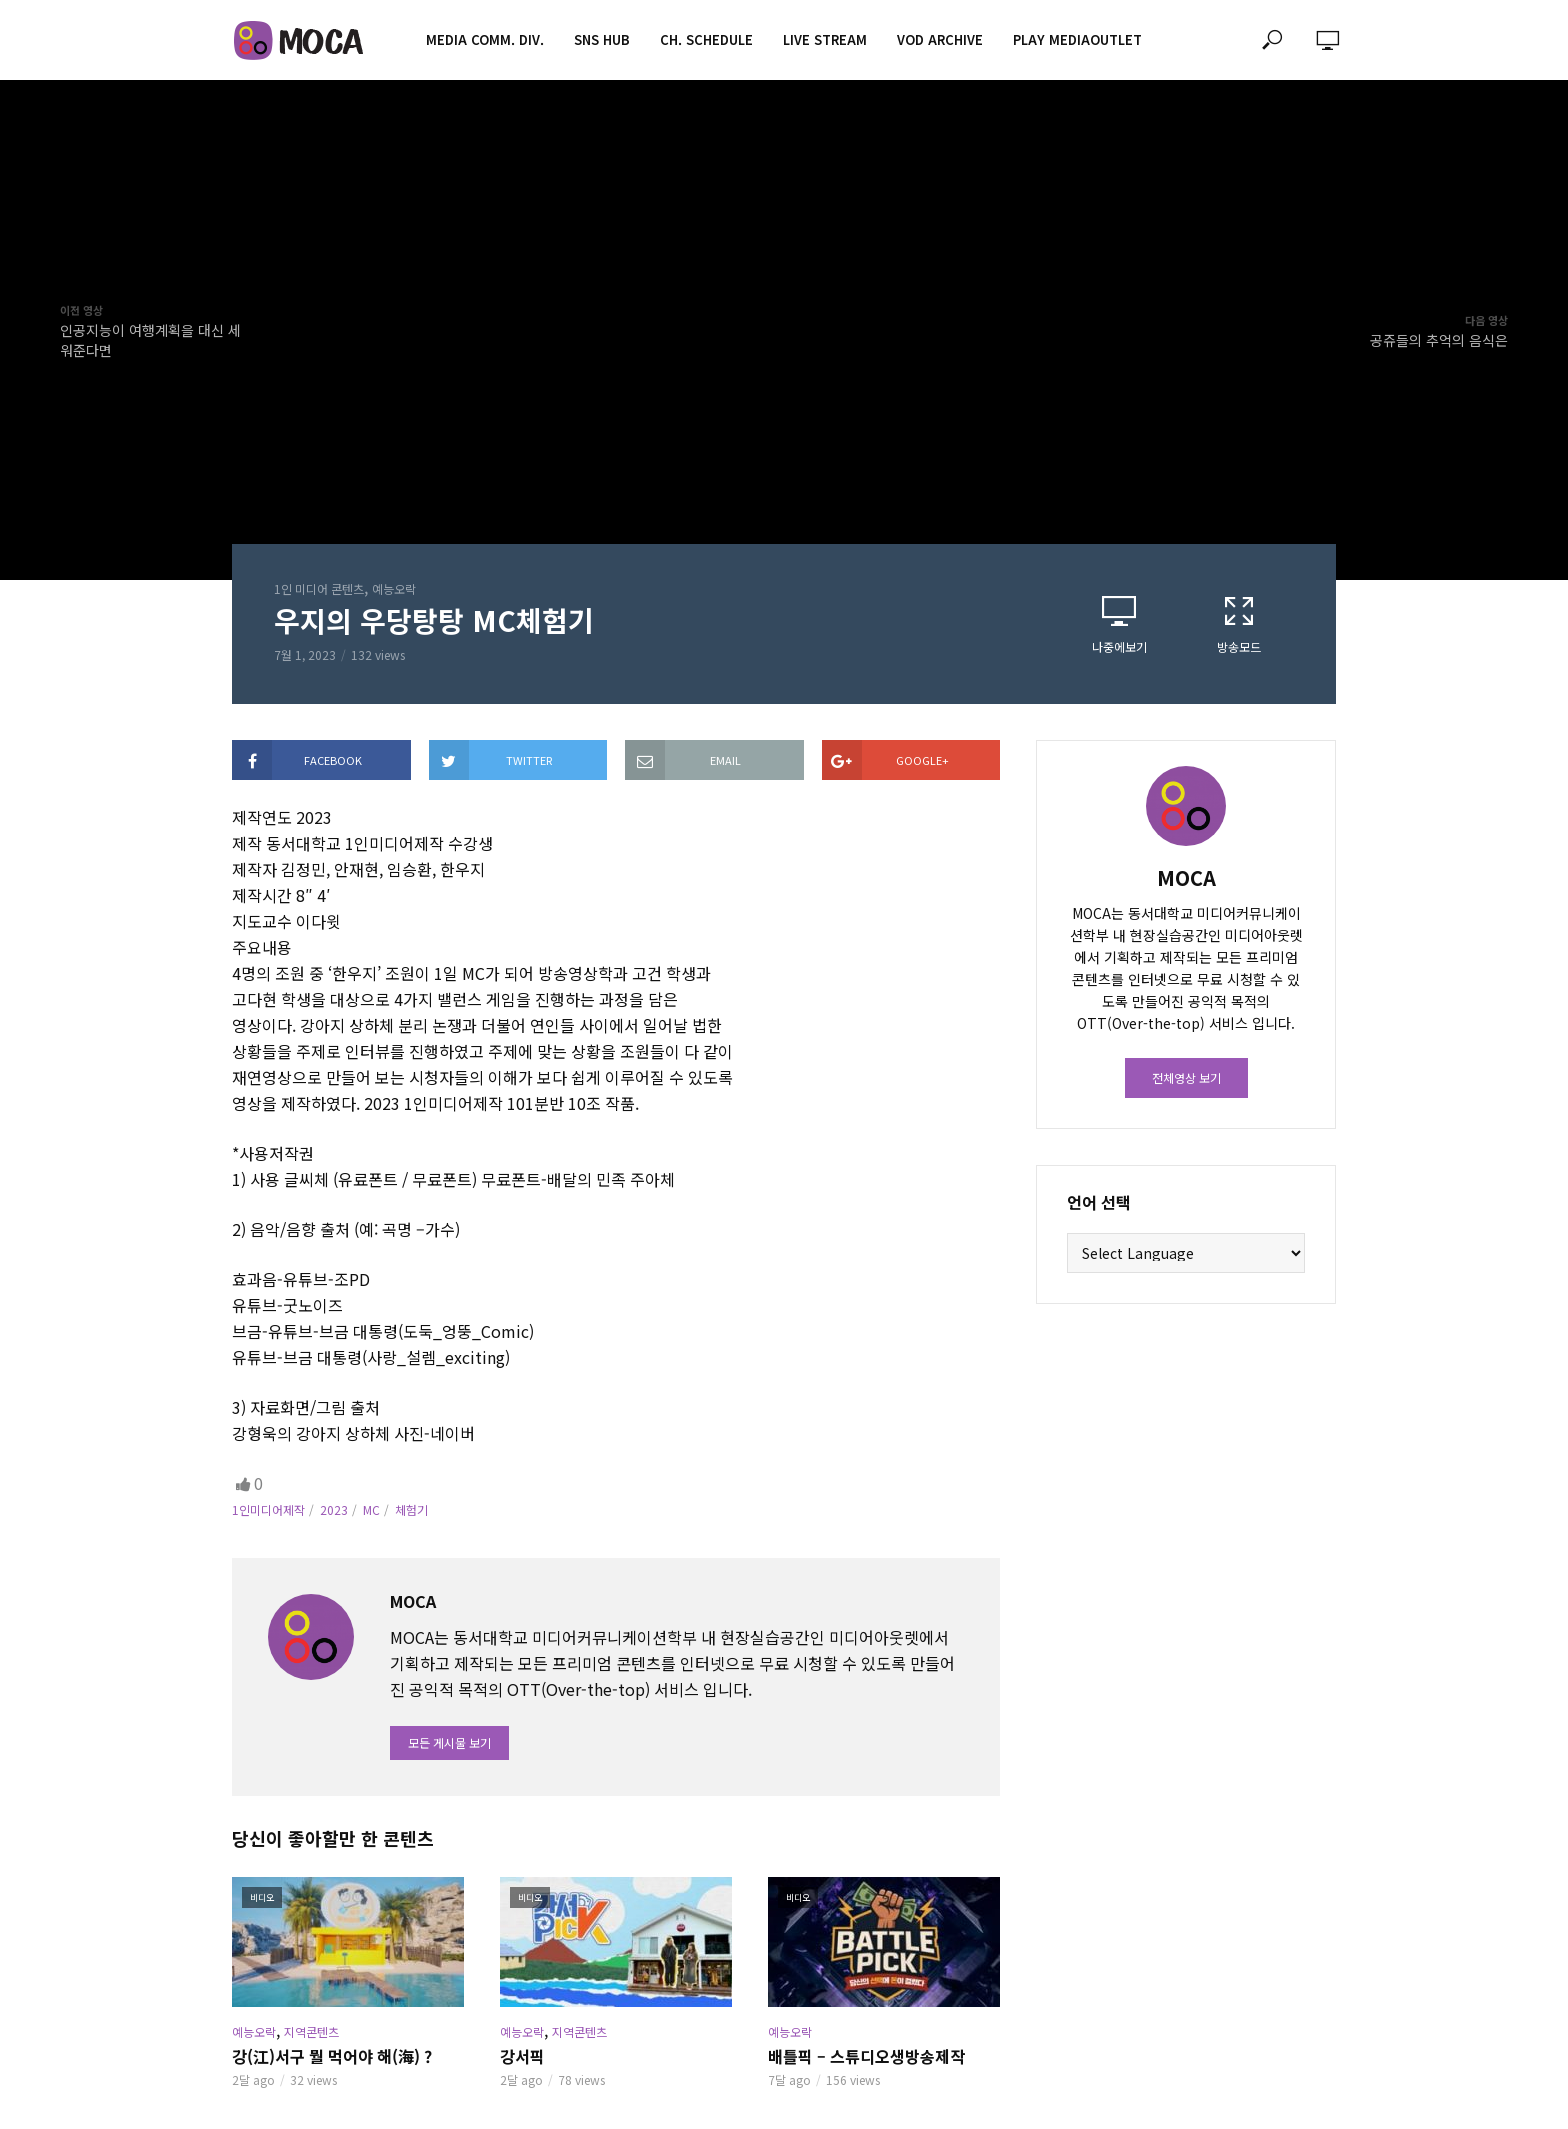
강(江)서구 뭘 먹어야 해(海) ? (332, 2056)
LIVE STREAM (825, 39)
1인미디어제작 (268, 1509)
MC (371, 1509)
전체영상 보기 (1186, 1077)
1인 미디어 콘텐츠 (319, 588)
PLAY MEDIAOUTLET (1077, 39)
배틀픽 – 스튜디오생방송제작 (866, 2056)
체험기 (411, 1509)
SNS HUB (602, 39)
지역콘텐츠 (311, 2031)
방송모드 (1239, 624)
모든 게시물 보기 (449, 1742)
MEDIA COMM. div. (485, 39)
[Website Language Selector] (1186, 1253)
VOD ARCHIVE (940, 39)
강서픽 (522, 2056)
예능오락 (394, 588)
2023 (334, 1509)
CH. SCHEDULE (706, 39)
